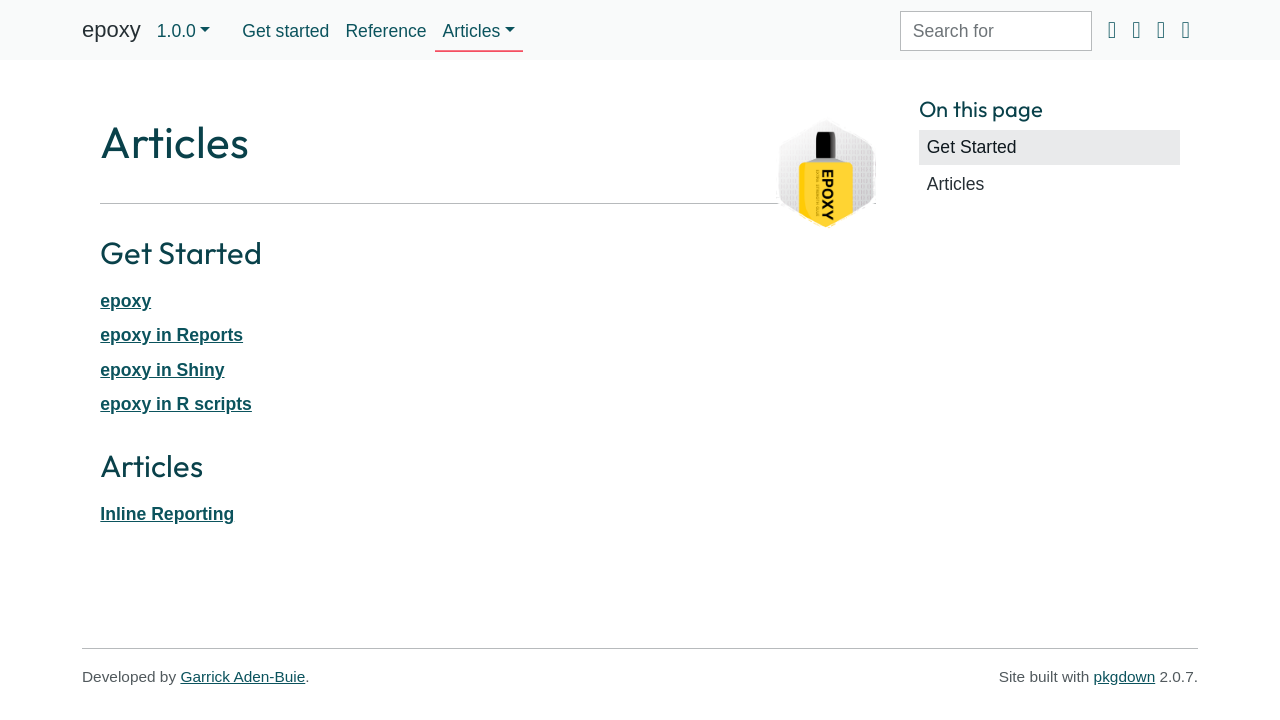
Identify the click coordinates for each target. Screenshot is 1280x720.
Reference (385, 31)
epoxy (111, 29)
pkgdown (1125, 676)
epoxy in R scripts (176, 404)
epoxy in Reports (171, 335)
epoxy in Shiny (162, 370)
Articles (956, 184)
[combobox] (996, 31)
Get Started (972, 147)
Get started (285, 31)
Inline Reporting (167, 514)
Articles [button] (472, 31)
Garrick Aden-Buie (242, 676)
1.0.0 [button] (176, 31)
